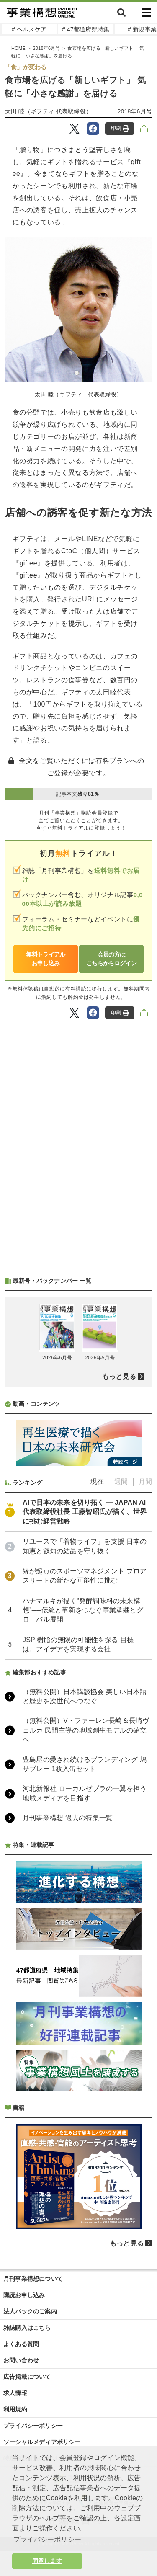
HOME (18, 48)
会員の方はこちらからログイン (111, 959)
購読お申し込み (24, 2295)
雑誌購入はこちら (27, 2327)
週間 (121, 1481)
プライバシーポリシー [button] (47, 2539)
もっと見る (119, 1376)
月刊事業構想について (33, 2278)
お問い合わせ (21, 2360)
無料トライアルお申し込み (45, 959)
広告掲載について (27, 2376)
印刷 (120, 128)
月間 (145, 1481)
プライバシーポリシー (33, 2425)
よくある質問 (21, 2344)
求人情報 (15, 2393)
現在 (97, 1481)
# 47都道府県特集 (85, 29)
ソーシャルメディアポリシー (42, 2442)
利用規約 (15, 2409)
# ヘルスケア (29, 29)
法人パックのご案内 (30, 2311)
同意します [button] (47, 2561)
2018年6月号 (46, 48)
